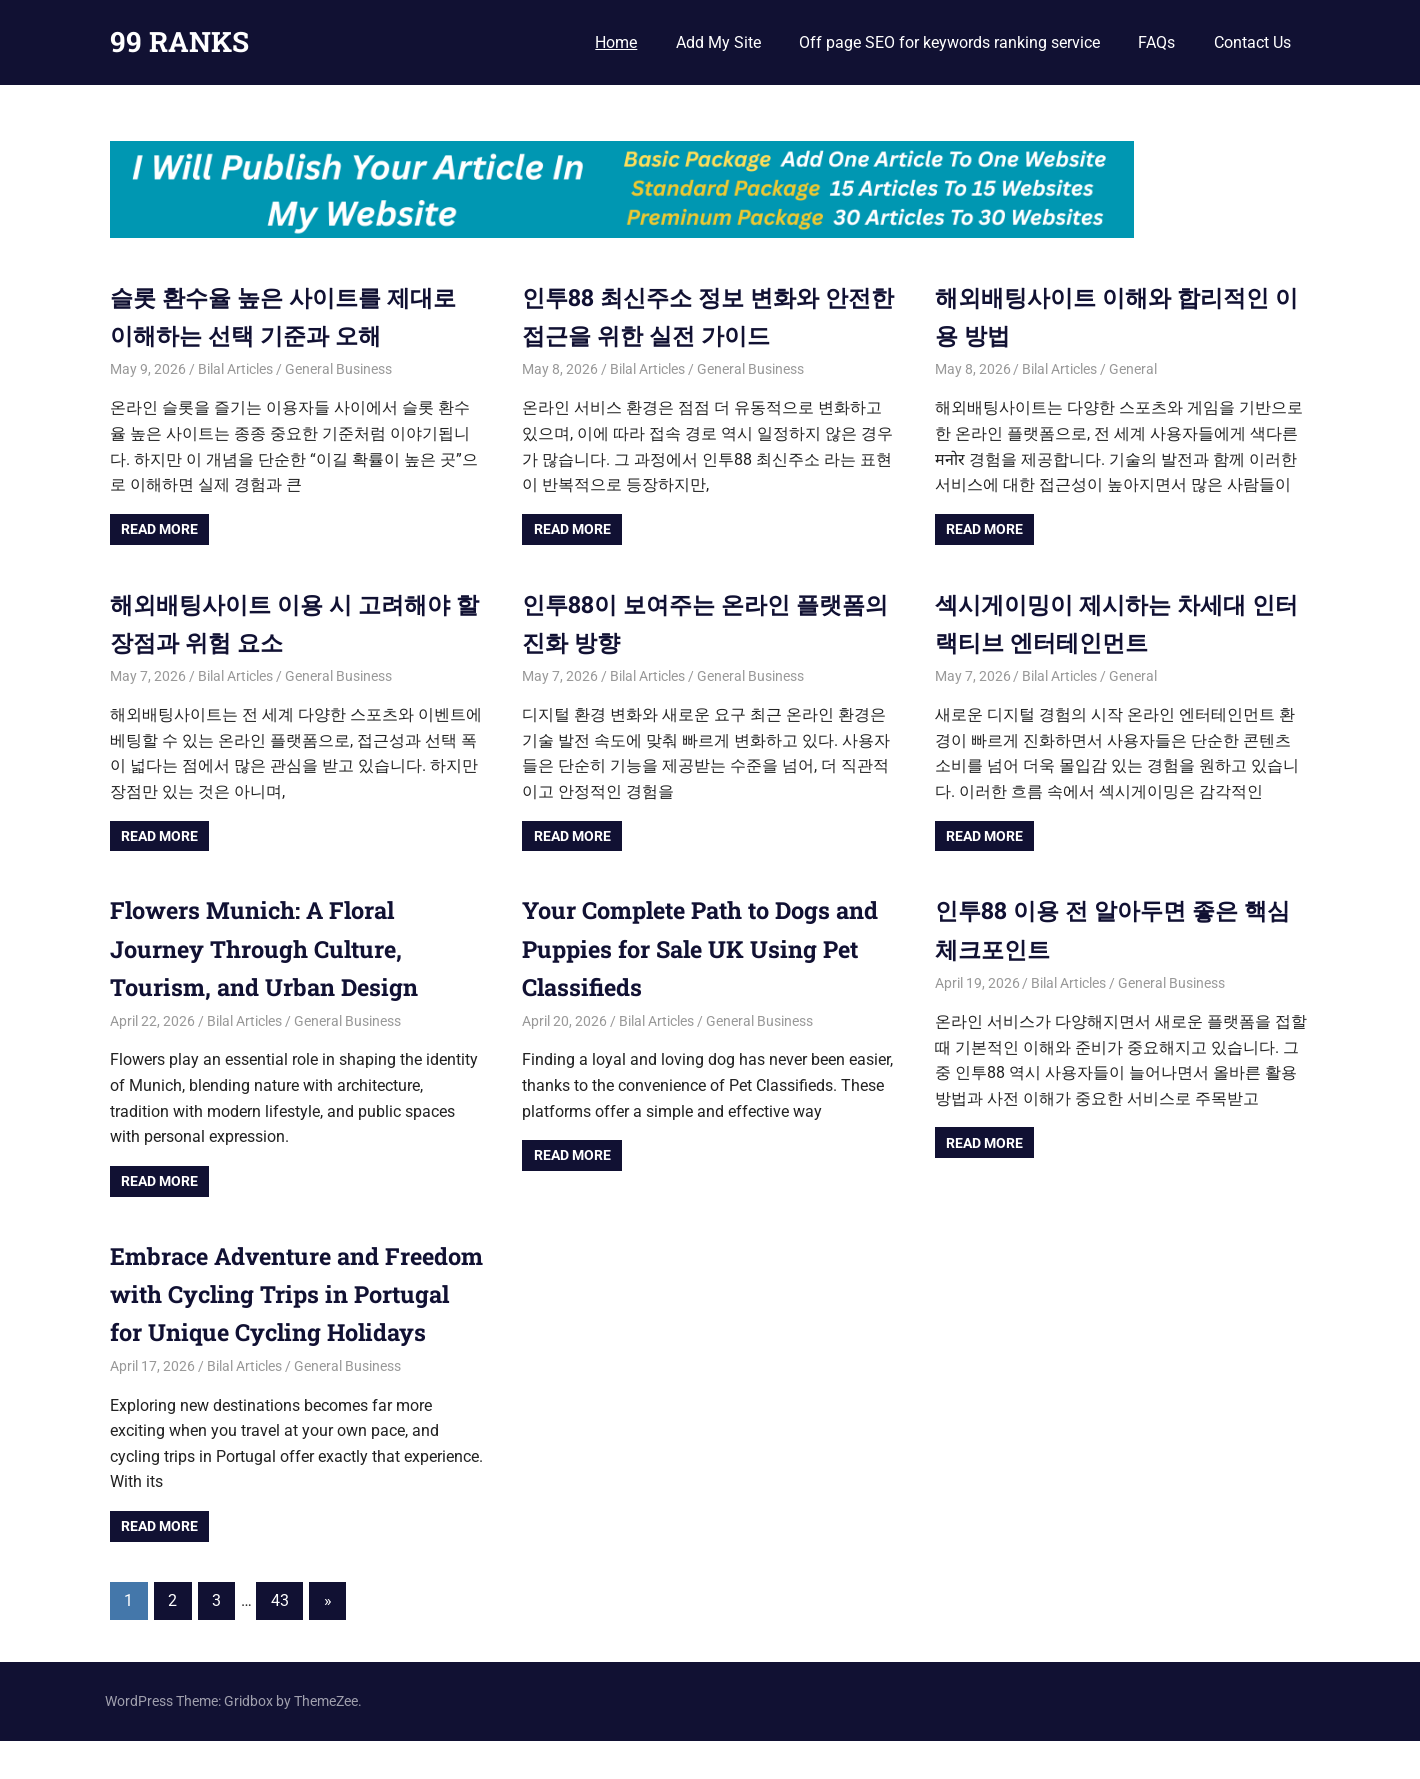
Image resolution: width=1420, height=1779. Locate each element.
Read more (159, 529)
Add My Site (718, 42)
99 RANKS (179, 41)
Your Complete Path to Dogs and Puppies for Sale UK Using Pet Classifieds (708, 948)
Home (616, 42)
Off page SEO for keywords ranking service (949, 42)
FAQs (1156, 42)
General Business (338, 369)
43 (280, 1639)
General (1133, 369)
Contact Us (1252, 42)
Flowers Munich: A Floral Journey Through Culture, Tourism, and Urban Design (266, 948)
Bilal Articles (235, 369)
